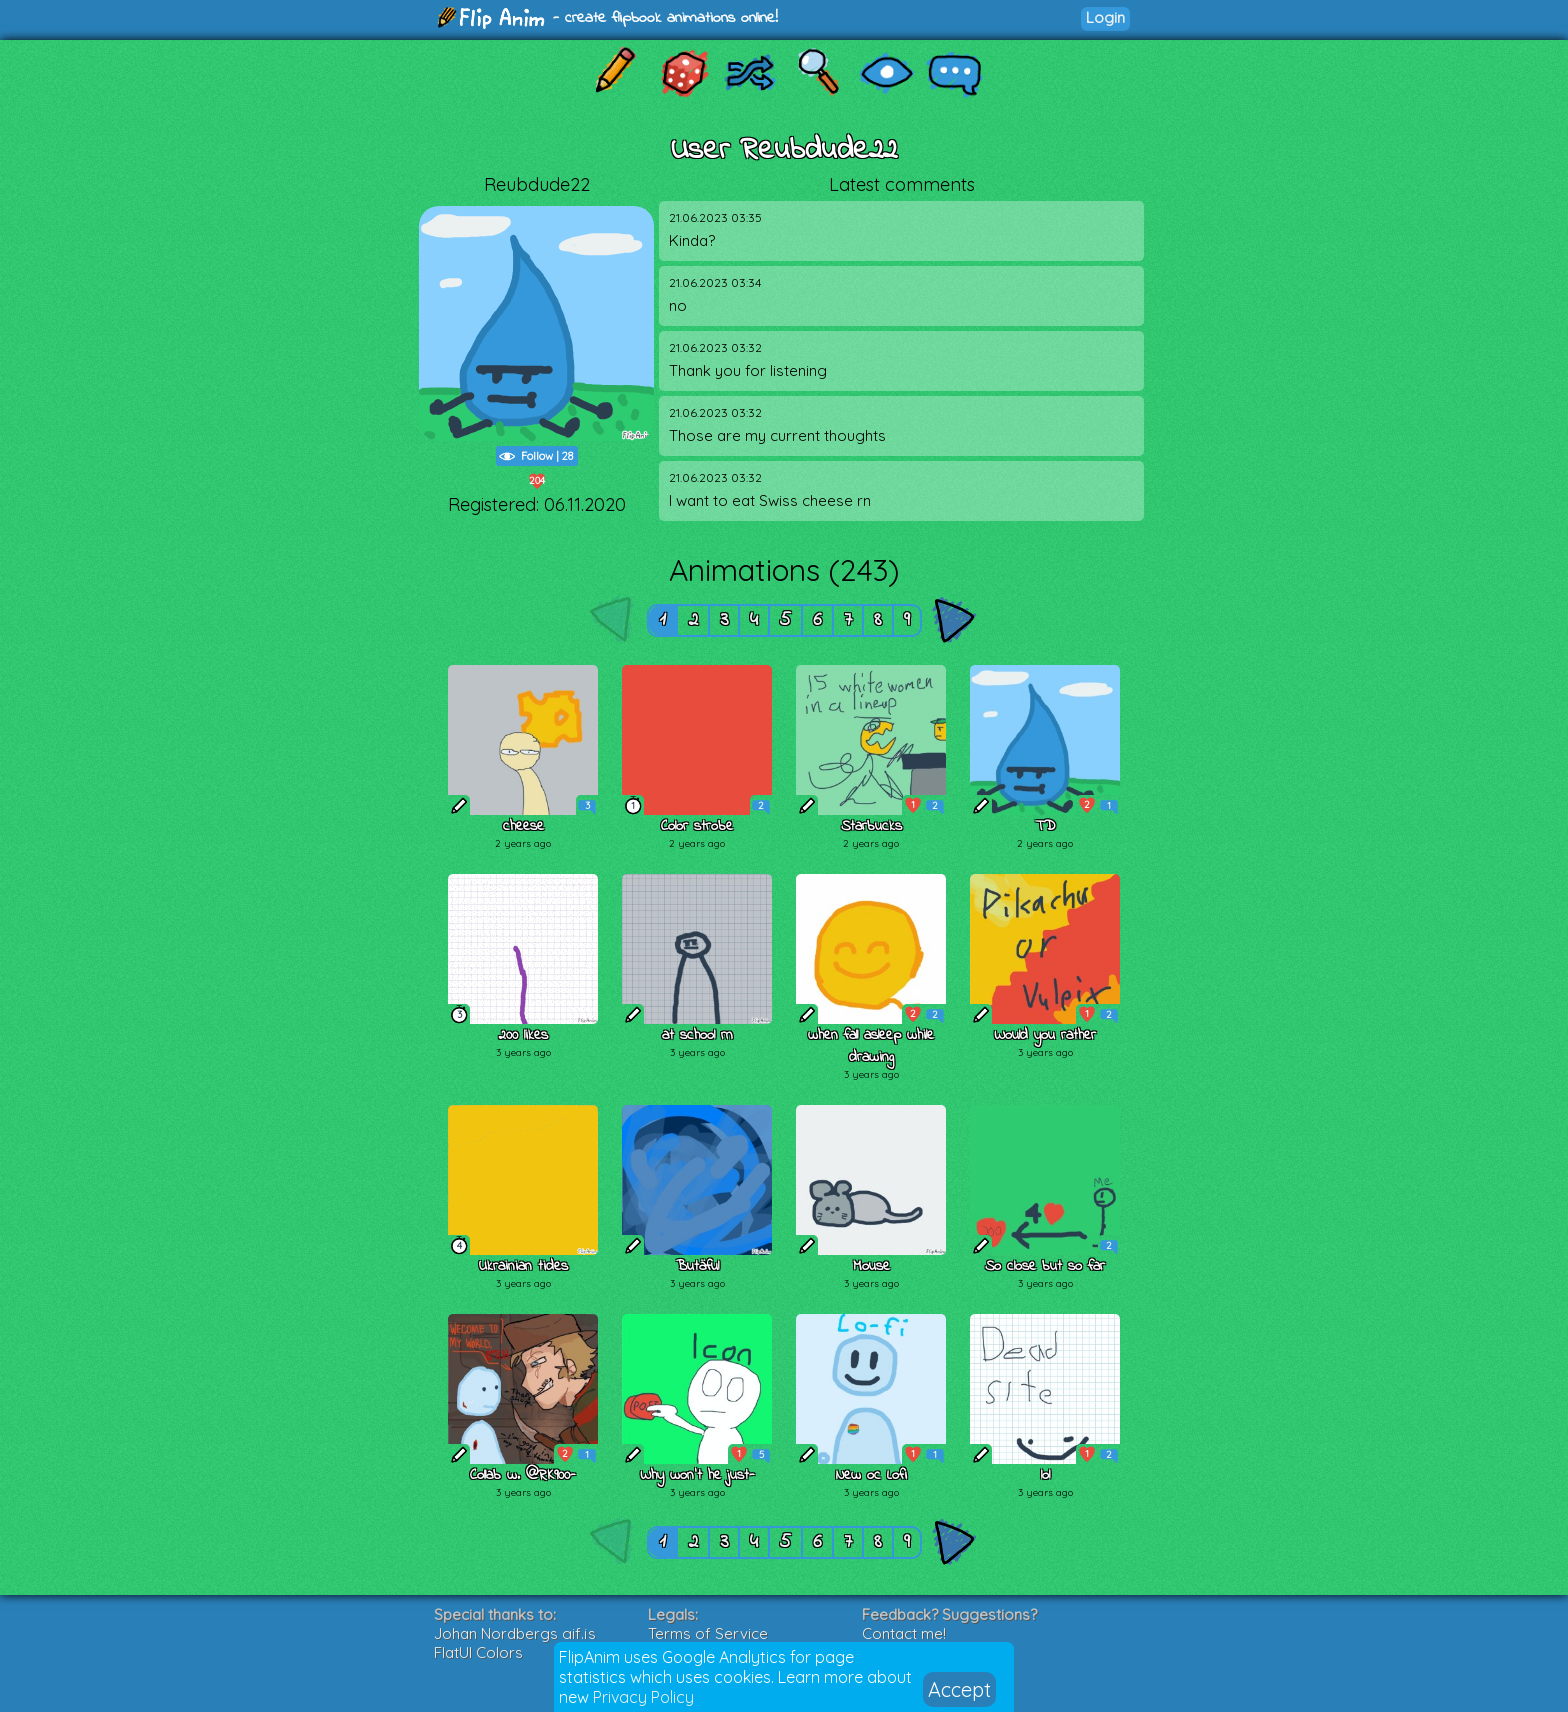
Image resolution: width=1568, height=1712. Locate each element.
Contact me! (904, 1633)
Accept (959, 1689)
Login (1105, 17)
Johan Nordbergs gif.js (515, 1633)
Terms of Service (708, 1633)
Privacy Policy (643, 1697)
